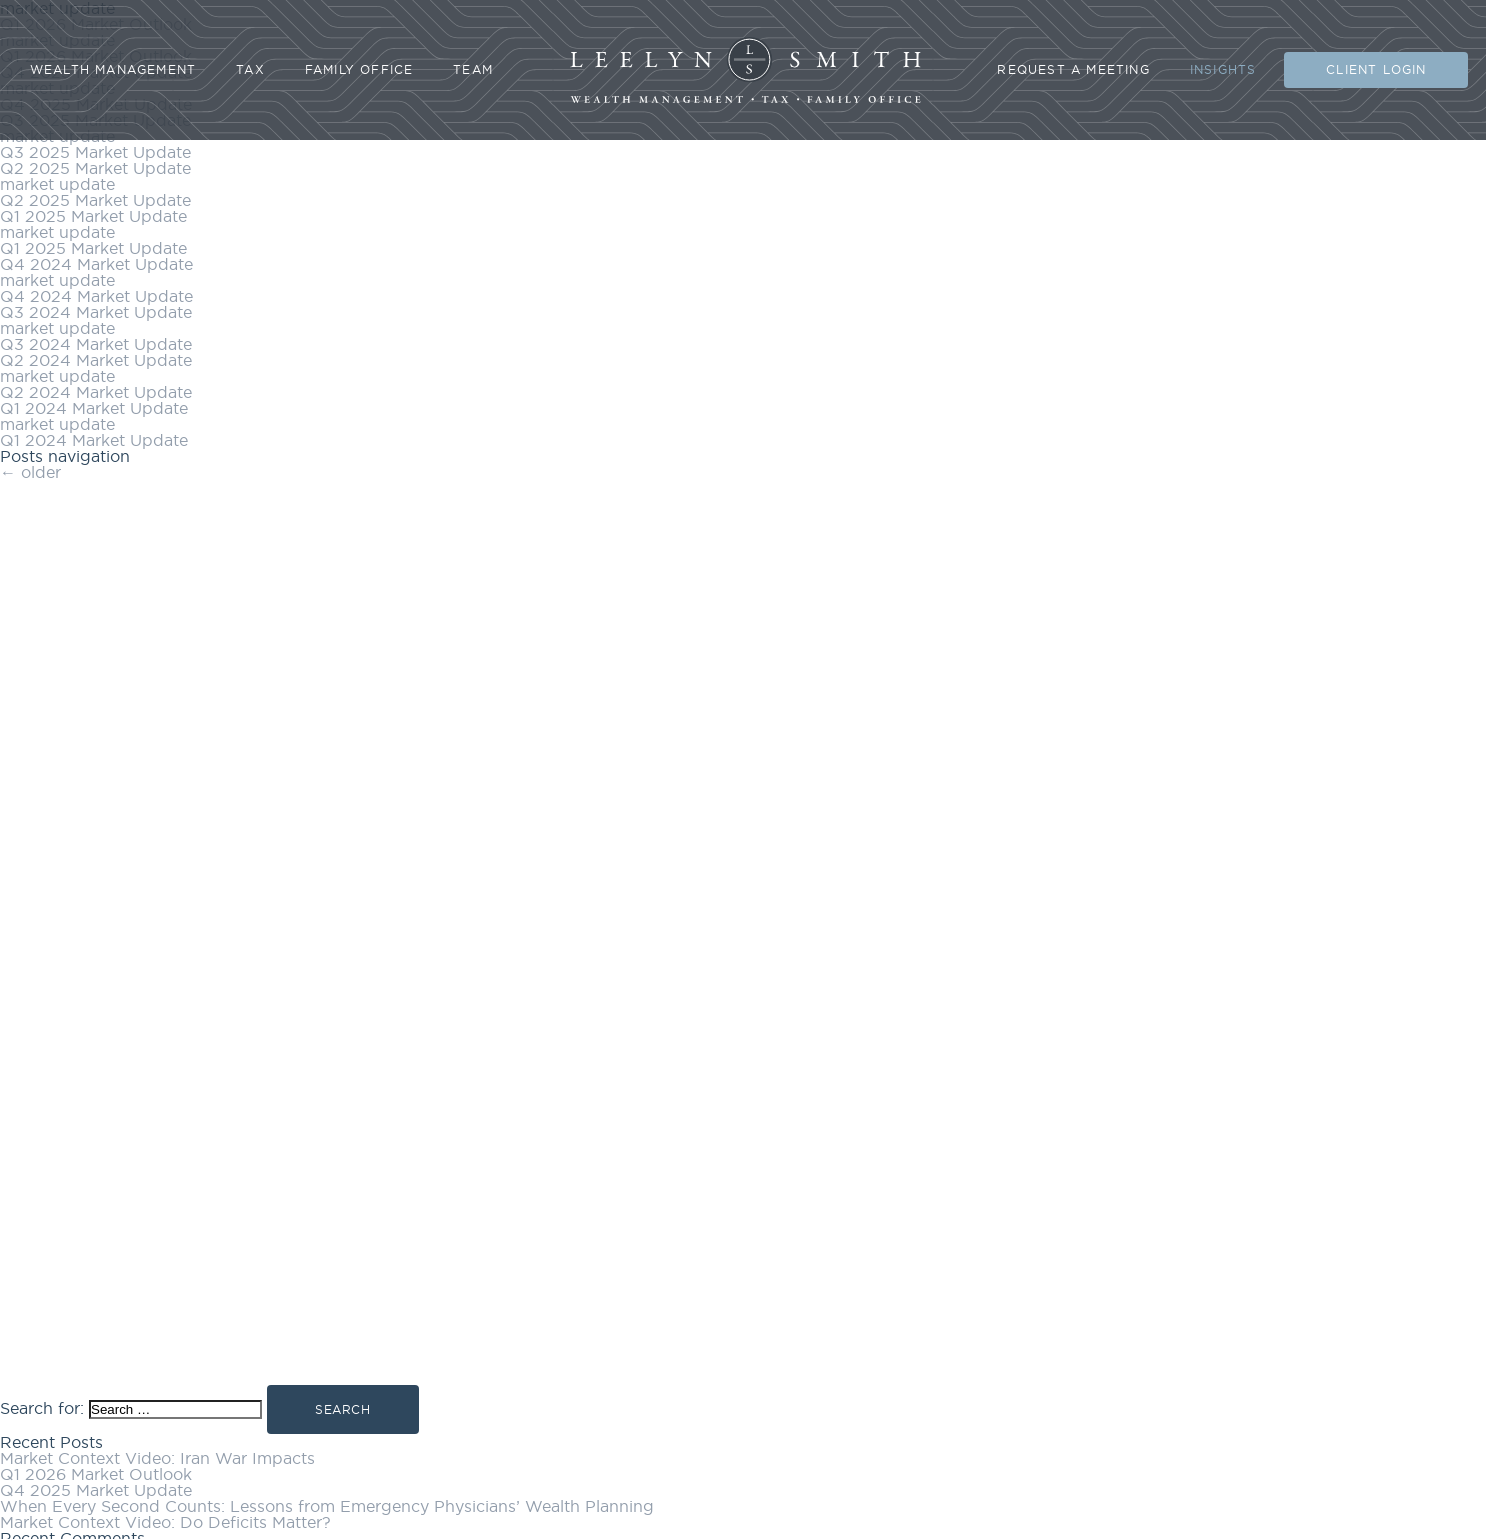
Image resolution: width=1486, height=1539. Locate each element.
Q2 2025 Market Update (95, 168)
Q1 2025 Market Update (93, 216)
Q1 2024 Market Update (94, 408)
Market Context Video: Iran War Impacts (157, 1458)
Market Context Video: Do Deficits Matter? (165, 1522)
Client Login (1376, 69)
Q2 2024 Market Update (96, 360)
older (30, 472)
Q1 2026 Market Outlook (96, 1474)
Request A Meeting (1073, 69)
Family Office (359, 69)
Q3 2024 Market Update (96, 312)
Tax (250, 69)
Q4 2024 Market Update (96, 264)
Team (473, 69)
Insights (1223, 69)
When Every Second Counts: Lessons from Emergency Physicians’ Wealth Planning (327, 1506)
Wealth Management (113, 69)
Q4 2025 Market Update (96, 1490)
